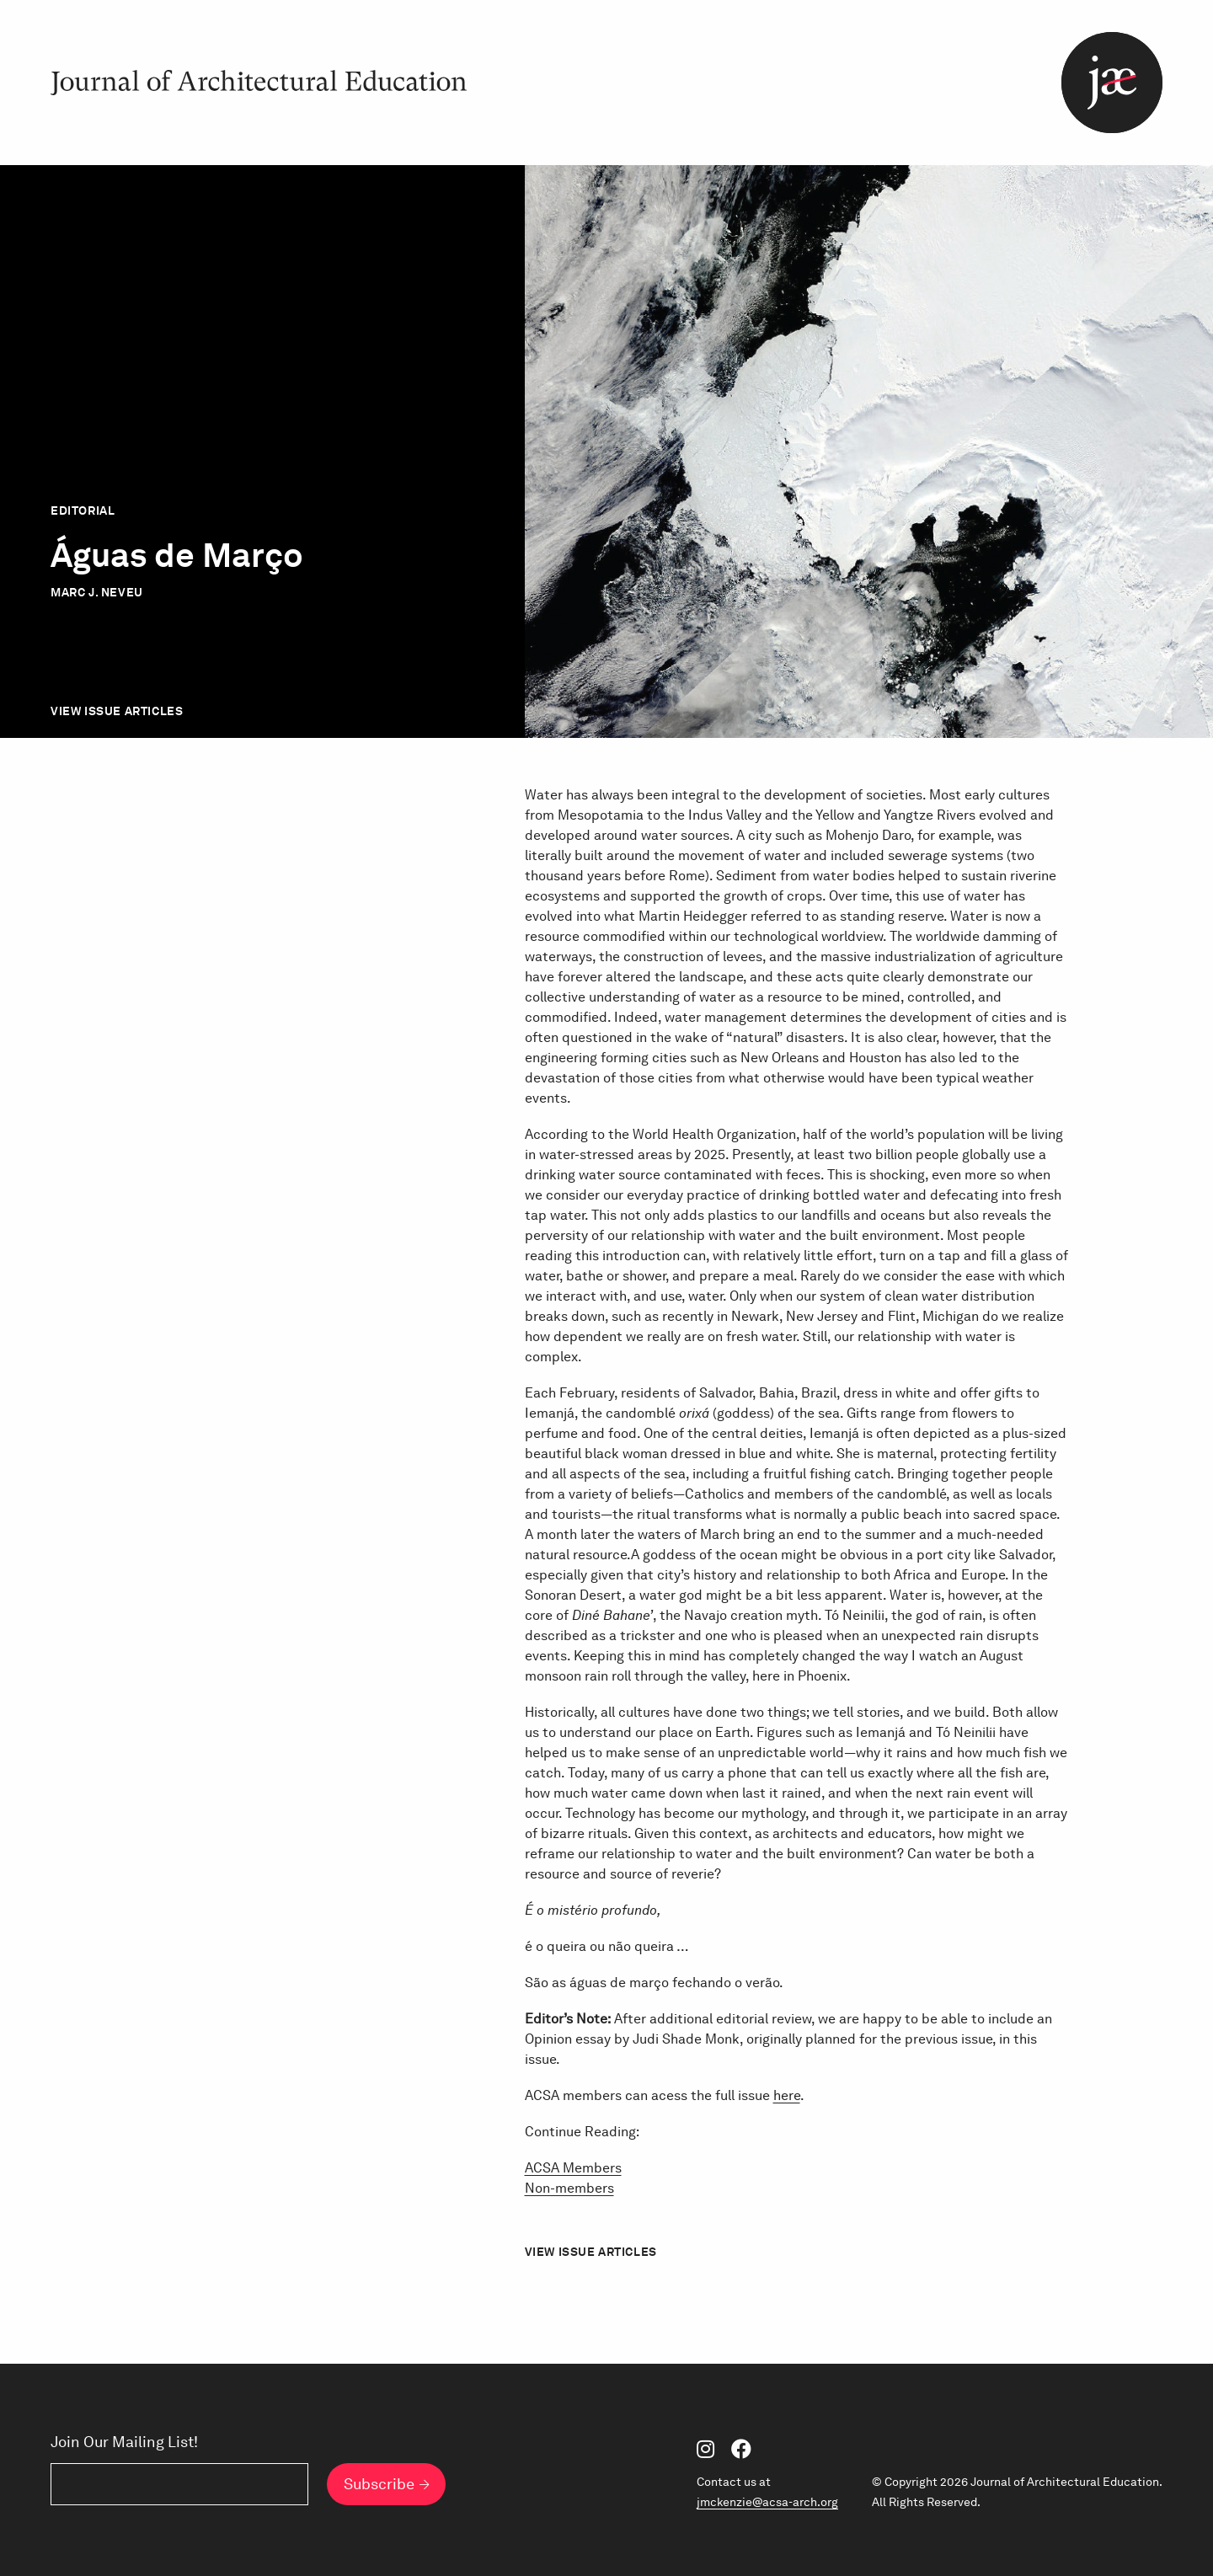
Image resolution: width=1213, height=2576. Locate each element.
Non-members (569, 2188)
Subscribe (379, 2484)
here (786, 2095)
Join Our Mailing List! (124, 2442)
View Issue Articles (117, 711)
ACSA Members (573, 2168)
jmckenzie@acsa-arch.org (767, 2502)
